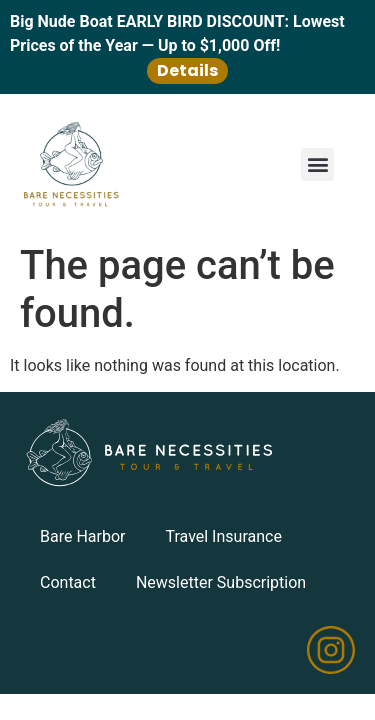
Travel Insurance (223, 536)
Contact (68, 582)
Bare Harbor (82, 536)
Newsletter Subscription (221, 582)
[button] (317, 164)
